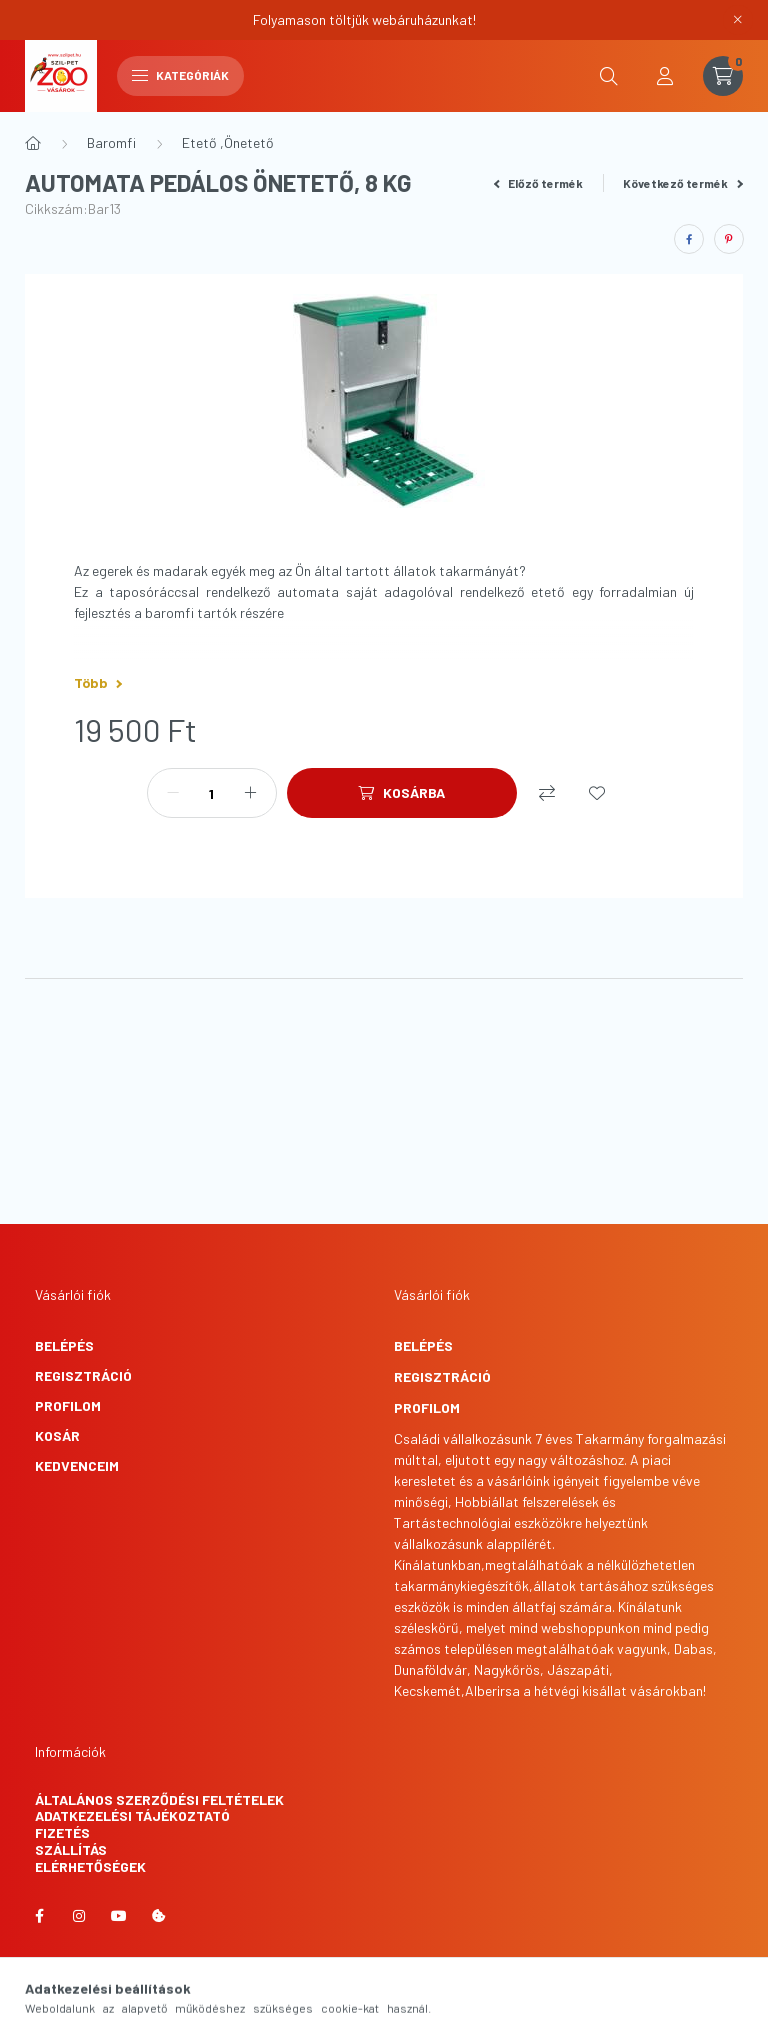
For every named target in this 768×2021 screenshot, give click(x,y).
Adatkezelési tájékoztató (132, 1815)
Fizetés (62, 1832)
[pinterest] (729, 239)
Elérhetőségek (90, 1866)
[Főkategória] (33, 143)
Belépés (64, 1345)
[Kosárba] (402, 793)
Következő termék (683, 183)
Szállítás (71, 1849)
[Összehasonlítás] (547, 793)
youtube (119, 1916)
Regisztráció (83, 1375)
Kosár (57, 1435)
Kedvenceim (77, 1465)
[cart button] (723, 76)
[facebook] (689, 239)
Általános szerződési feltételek (159, 1799)
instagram (79, 1916)
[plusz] (251, 793)
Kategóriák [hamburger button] (180, 75)
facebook (39, 1916)
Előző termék (539, 183)
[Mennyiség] (212, 793)
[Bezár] (738, 20)
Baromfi (111, 142)
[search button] (609, 76)
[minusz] (173, 793)
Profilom (68, 1405)
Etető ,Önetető (228, 142)
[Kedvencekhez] (597, 793)
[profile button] (665, 76)
